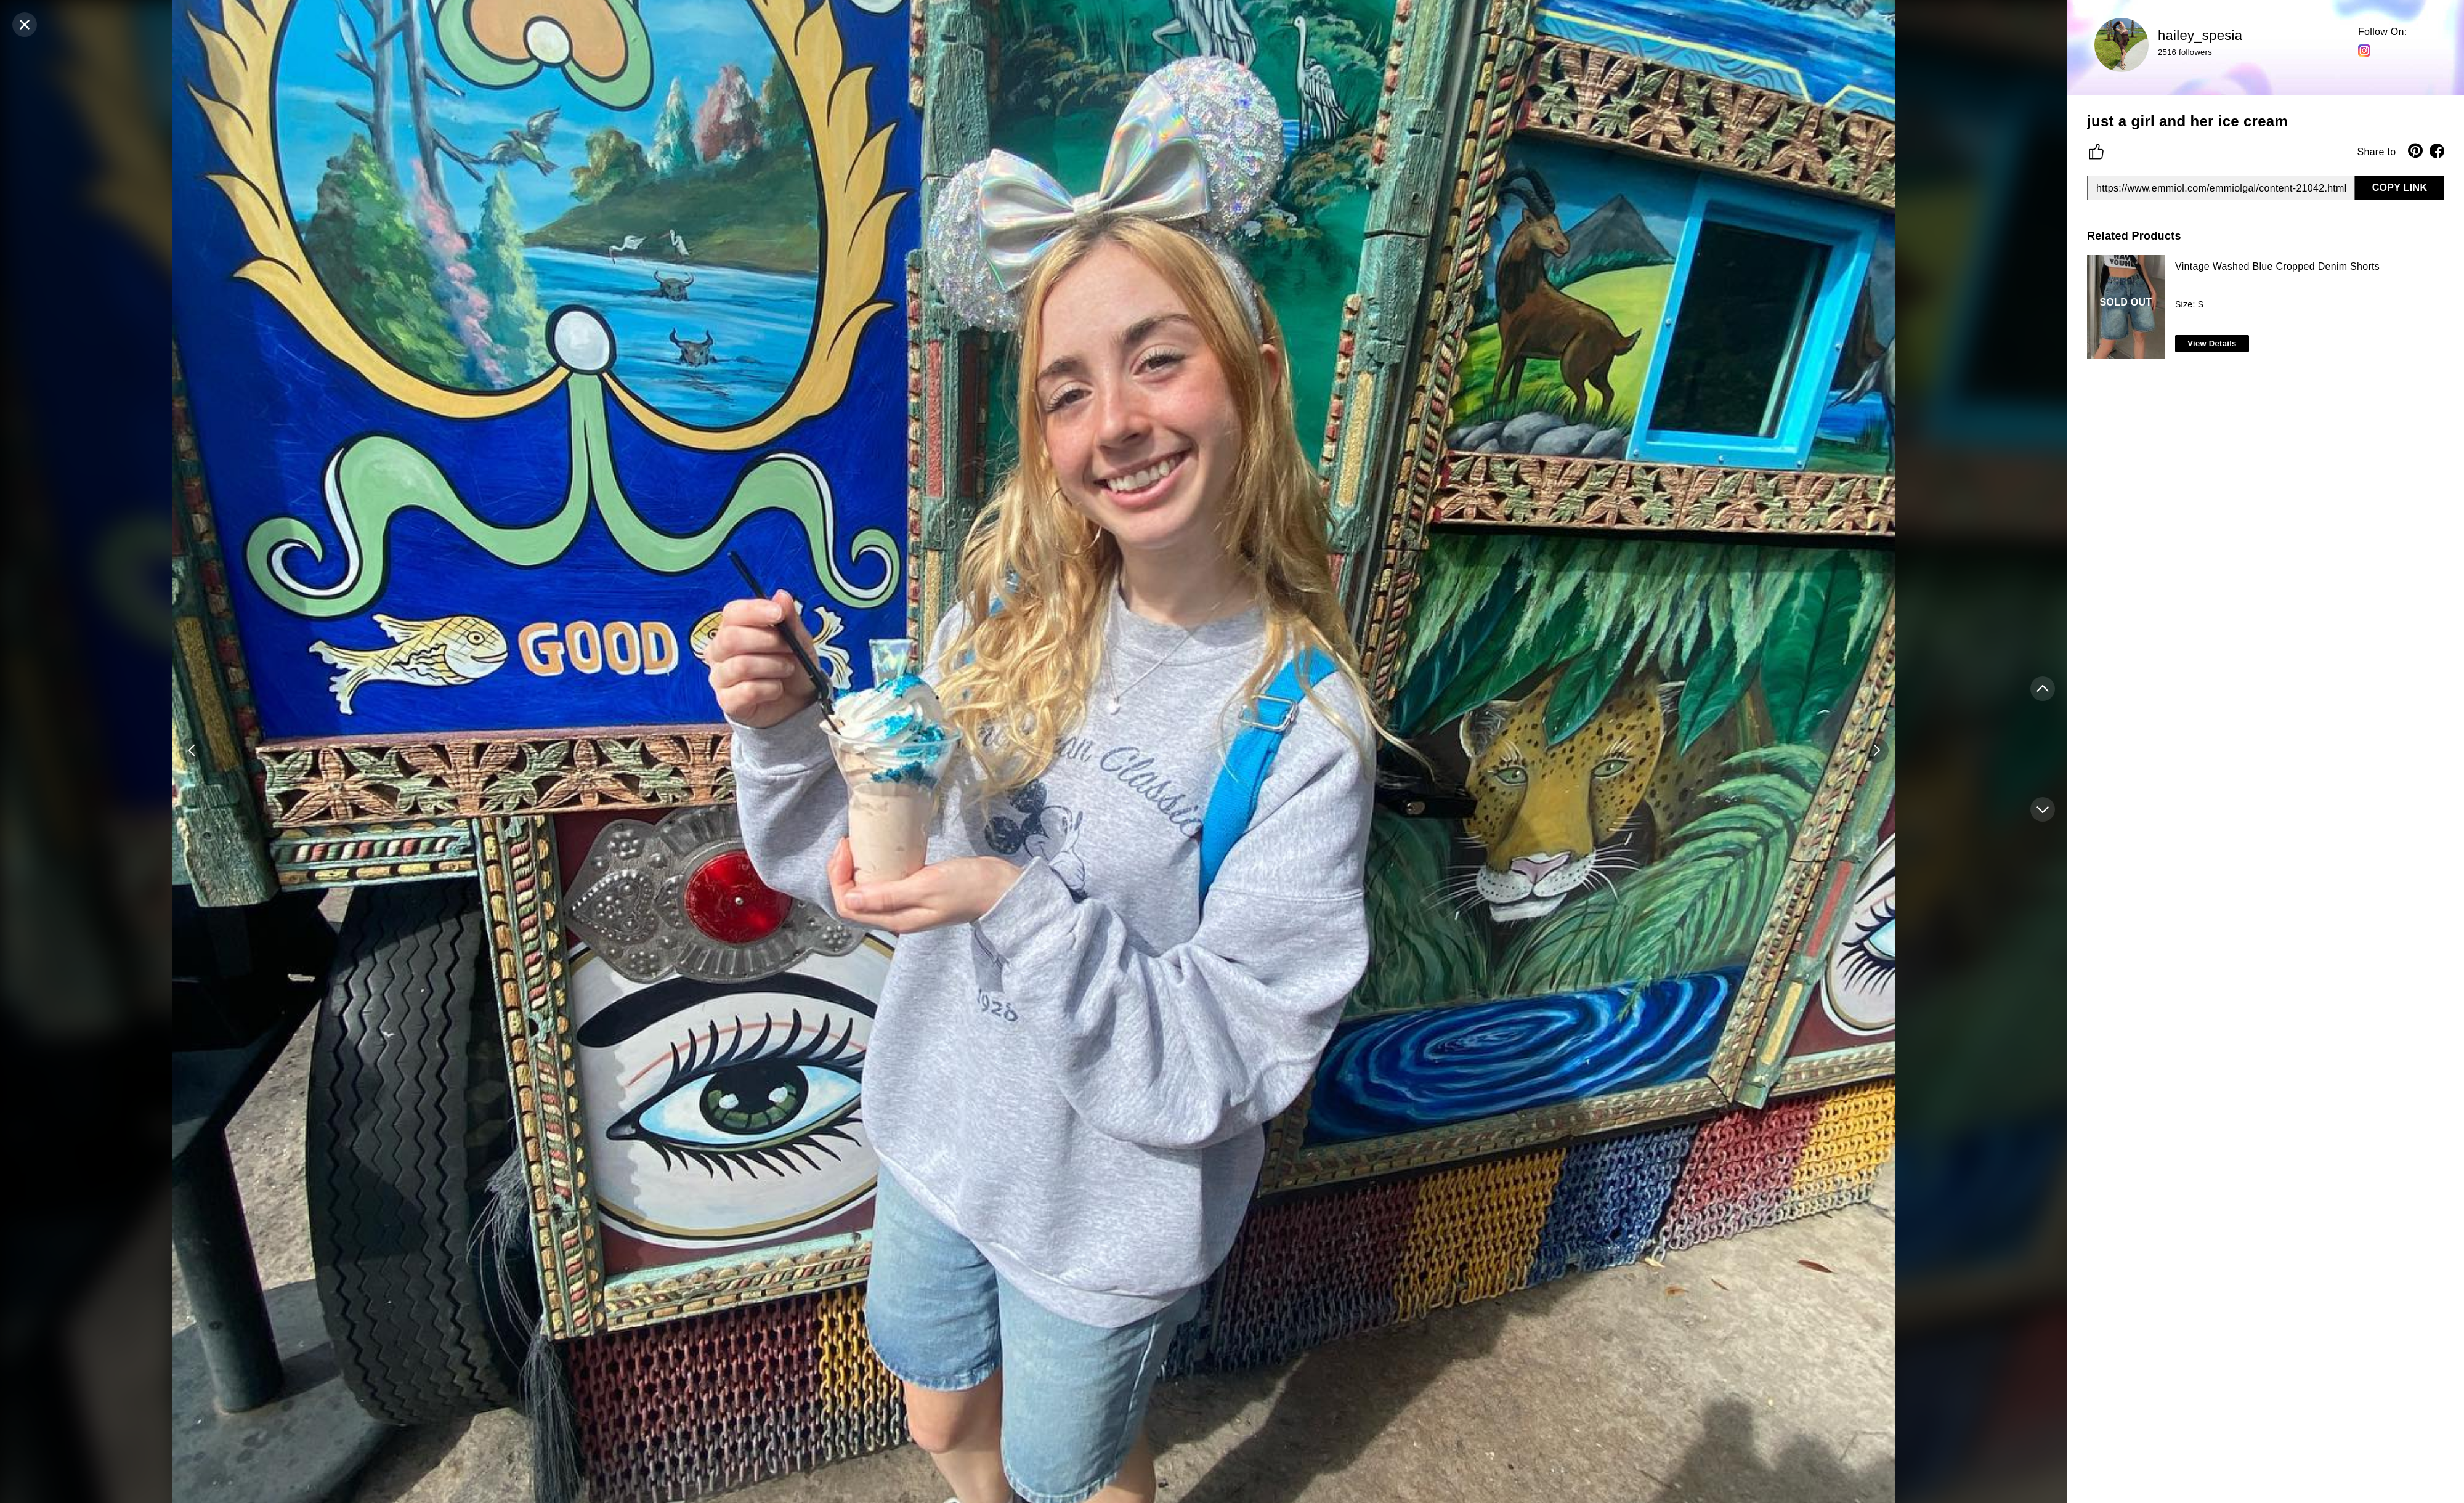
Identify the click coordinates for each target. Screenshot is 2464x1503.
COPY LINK (2400, 187)
